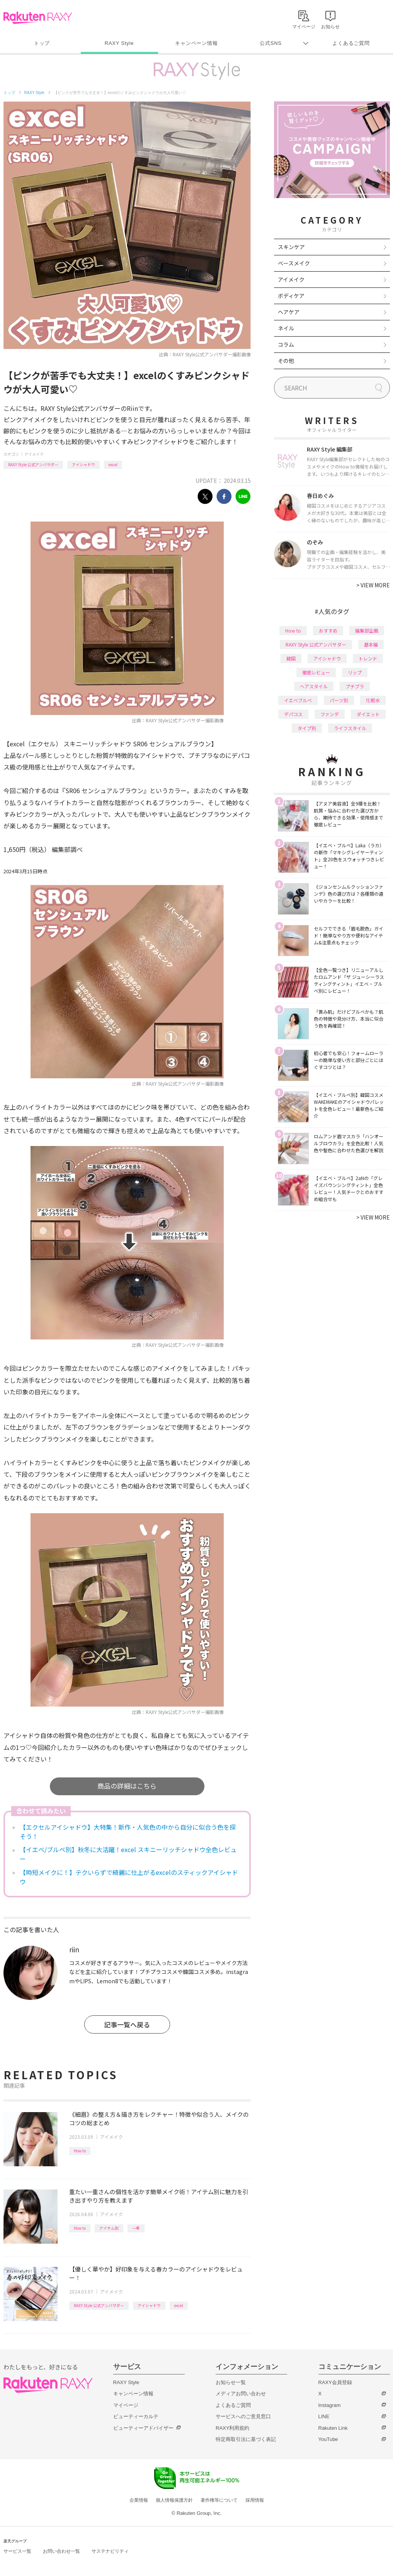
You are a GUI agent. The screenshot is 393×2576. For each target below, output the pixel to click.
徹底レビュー (316, 672)
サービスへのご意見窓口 (243, 2416)
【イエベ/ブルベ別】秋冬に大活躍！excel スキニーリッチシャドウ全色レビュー (128, 1854)
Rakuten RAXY (37, 18)
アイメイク (34, 454)
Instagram (329, 2405)
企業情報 (138, 2500)
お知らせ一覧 (231, 2382)
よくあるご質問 (350, 43)
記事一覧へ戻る (127, 2024)
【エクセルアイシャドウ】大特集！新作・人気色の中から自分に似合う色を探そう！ (128, 1831)
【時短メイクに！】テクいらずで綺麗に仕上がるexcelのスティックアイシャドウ (129, 1877)
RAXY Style (119, 43)
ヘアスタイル (314, 686)
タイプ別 (307, 728)
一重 (136, 2228)
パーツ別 (339, 700)
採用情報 (254, 2500)
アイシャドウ (83, 464)
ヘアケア (288, 312)
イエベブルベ (298, 700)
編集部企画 (366, 630)
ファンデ (329, 714)
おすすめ (328, 630)
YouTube (328, 2439)
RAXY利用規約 (232, 2428)
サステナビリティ (110, 2551)
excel (113, 464)
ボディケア (291, 295)
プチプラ (354, 686)
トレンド (368, 658)
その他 (286, 360)
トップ (42, 43)
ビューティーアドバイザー (143, 2428)
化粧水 (373, 700)
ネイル (286, 328)
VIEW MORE (373, 585)
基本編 (371, 644)
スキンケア (291, 247)
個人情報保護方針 (174, 2500)
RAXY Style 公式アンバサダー (33, 464)
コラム (286, 344)
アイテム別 (109, 2228)
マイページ (125, 2405)
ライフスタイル (350, 728)
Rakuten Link (333, 2428)
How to (80, 2151)
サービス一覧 (17, 2551)
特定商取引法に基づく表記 (246, 2439)
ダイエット (368, 714)
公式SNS (271, 43)
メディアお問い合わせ (241, 2393)
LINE (324, 2416)
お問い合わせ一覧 (61, 2551)
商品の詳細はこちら (127, 1786)
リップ (355, 672)
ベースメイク (294, 263)
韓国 (291, 658)
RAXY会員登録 (335, 2382)
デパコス (293, 714)
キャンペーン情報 (196, 43)
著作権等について (219, 2500)
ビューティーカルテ (135, 2416)
